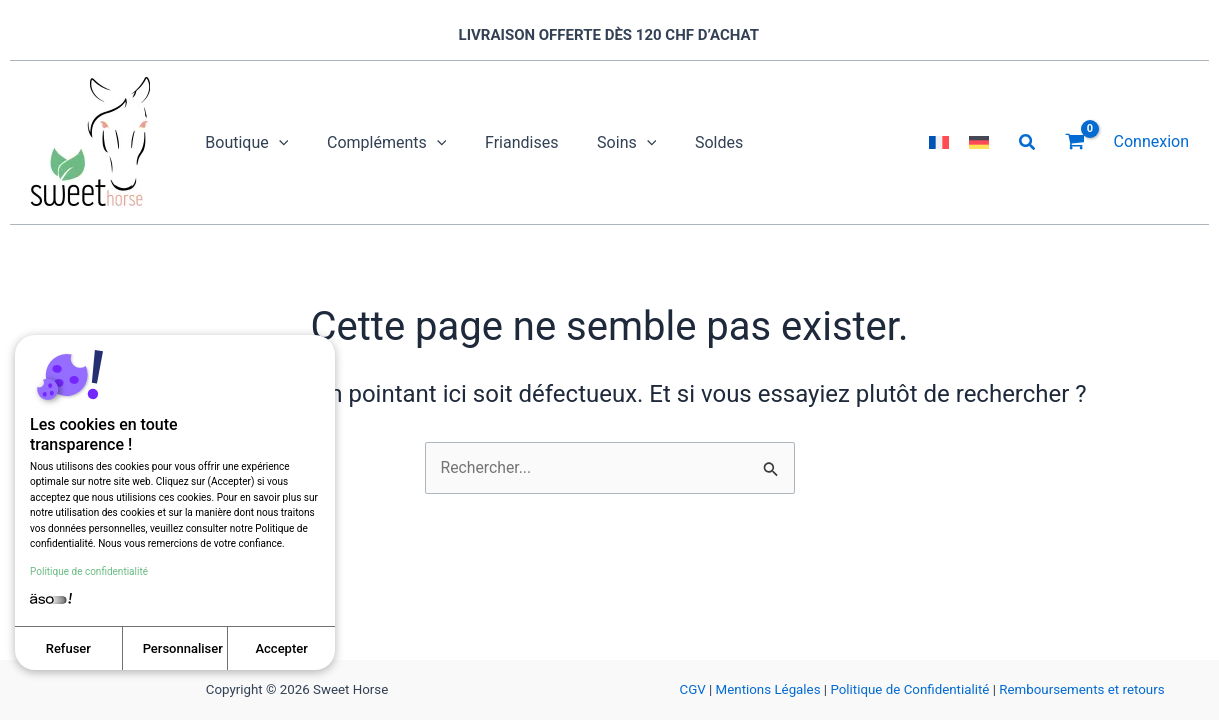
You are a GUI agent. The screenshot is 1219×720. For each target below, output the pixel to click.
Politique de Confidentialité (909, 689)
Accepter (281, 648)
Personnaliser (183, 648)
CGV (692, 689)
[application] (275, 143)
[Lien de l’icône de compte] (1151, 142)
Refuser (68, 648)
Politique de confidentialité (89, 570)
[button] (1028, 142)
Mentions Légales (768, 689)
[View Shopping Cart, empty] (1075, 142)
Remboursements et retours (1081, 689)
